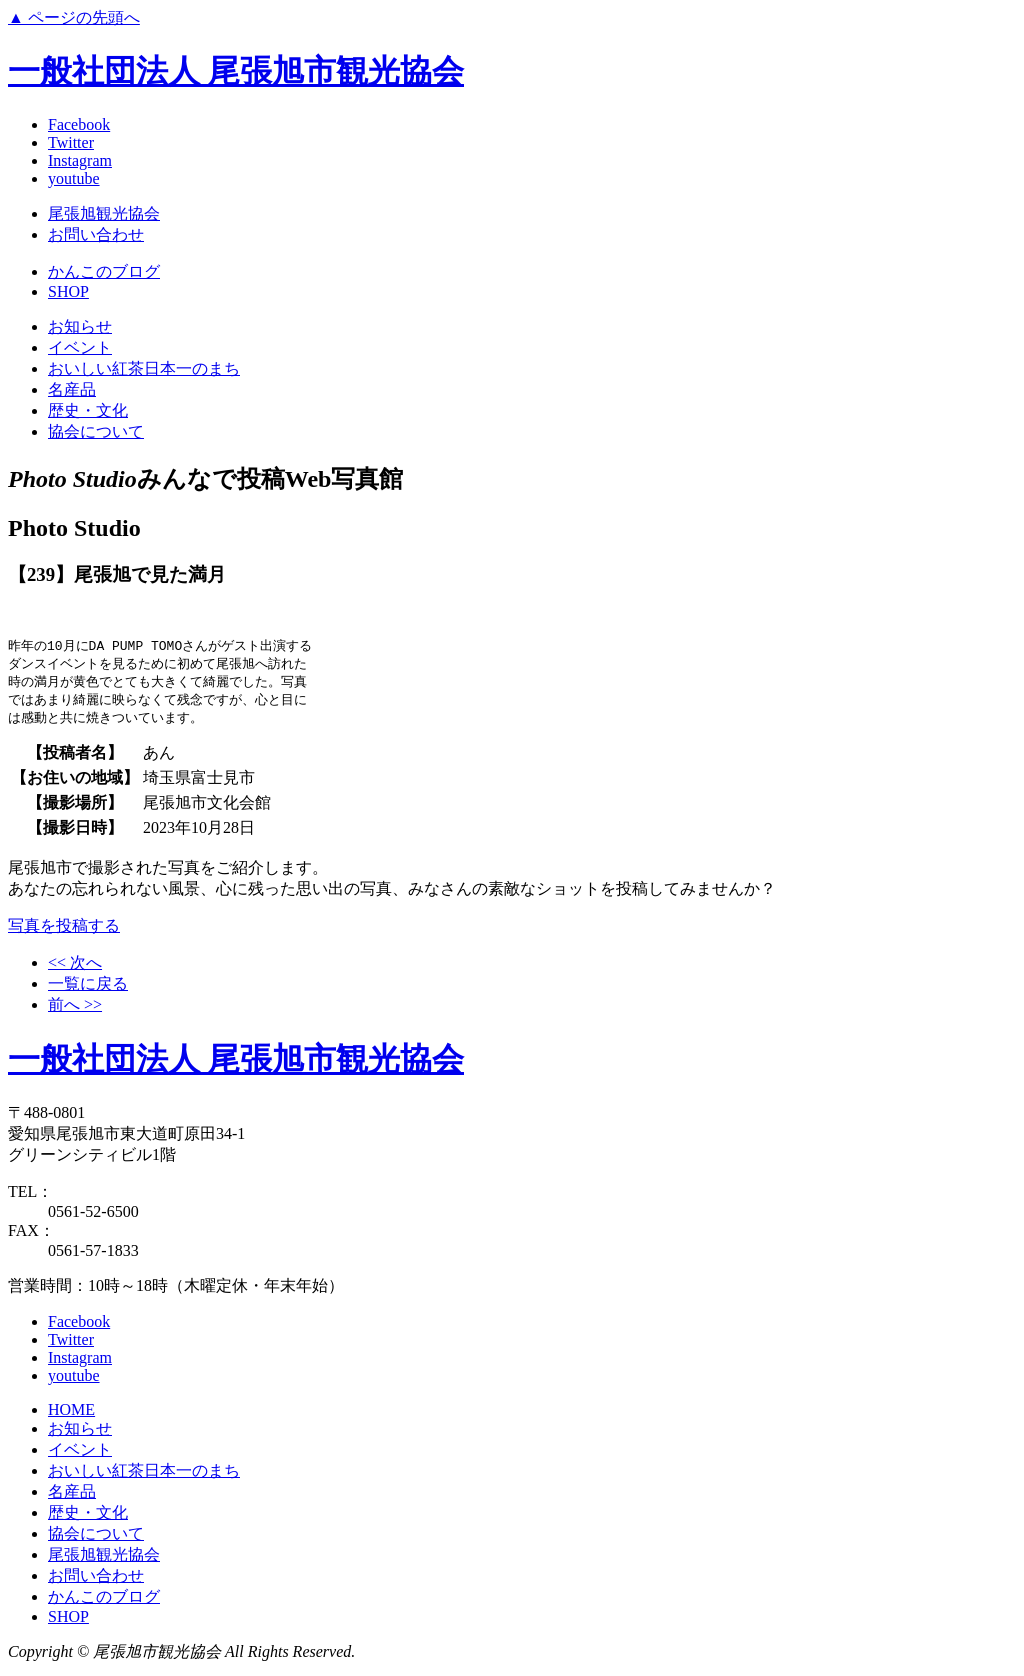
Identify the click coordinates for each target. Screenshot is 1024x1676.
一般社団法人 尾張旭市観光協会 (236, 71)
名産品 (72, 389)
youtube (74, 178)
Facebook (79, 124)
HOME (71, 1414)
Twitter (71, 142)
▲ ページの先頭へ (74, 17)
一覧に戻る (88, 988)
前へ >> (75, 1009)
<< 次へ (75, 967)
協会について (96, 431)
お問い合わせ (96, 234)
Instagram (80, 160)
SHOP (68, 291)
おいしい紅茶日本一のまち (144, 368)
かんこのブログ (104, 271)
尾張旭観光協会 (104, 213)
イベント (80, 347)
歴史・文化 (88, 410)
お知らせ (80, 326)
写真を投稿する (64, 930)
